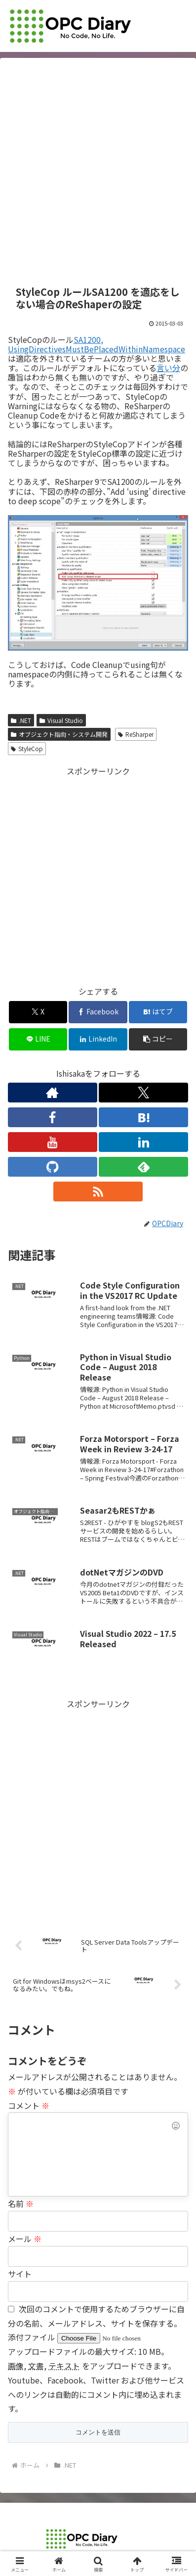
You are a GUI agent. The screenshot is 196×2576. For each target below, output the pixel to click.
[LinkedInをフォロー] (143, 1142)
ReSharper (136, 734)
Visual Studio (61, 720)
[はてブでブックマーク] (158, 1012)
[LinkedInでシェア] (98, 1039)
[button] (158, 1039)
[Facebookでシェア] (98, 1012)
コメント (28, 2105)
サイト (20, 2274)
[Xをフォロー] (143, 1092)
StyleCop (27, 748)
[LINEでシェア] (38, 1039)
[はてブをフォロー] (143, 1117)
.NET (21, 720)
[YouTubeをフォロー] (52, 1142)
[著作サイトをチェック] (52, 1092)
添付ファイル (32, 2337)
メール (24, 2238)
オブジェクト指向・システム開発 (59, 734)
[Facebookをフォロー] (52, 1117)
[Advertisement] (98, 172)
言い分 (168, 368)
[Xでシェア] (38, 1012)
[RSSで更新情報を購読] (98, 1191)
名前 (21, 2203)
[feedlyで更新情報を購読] (143, 1167)
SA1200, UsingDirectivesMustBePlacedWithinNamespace (96, 344)
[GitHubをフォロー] (52, 1167)
